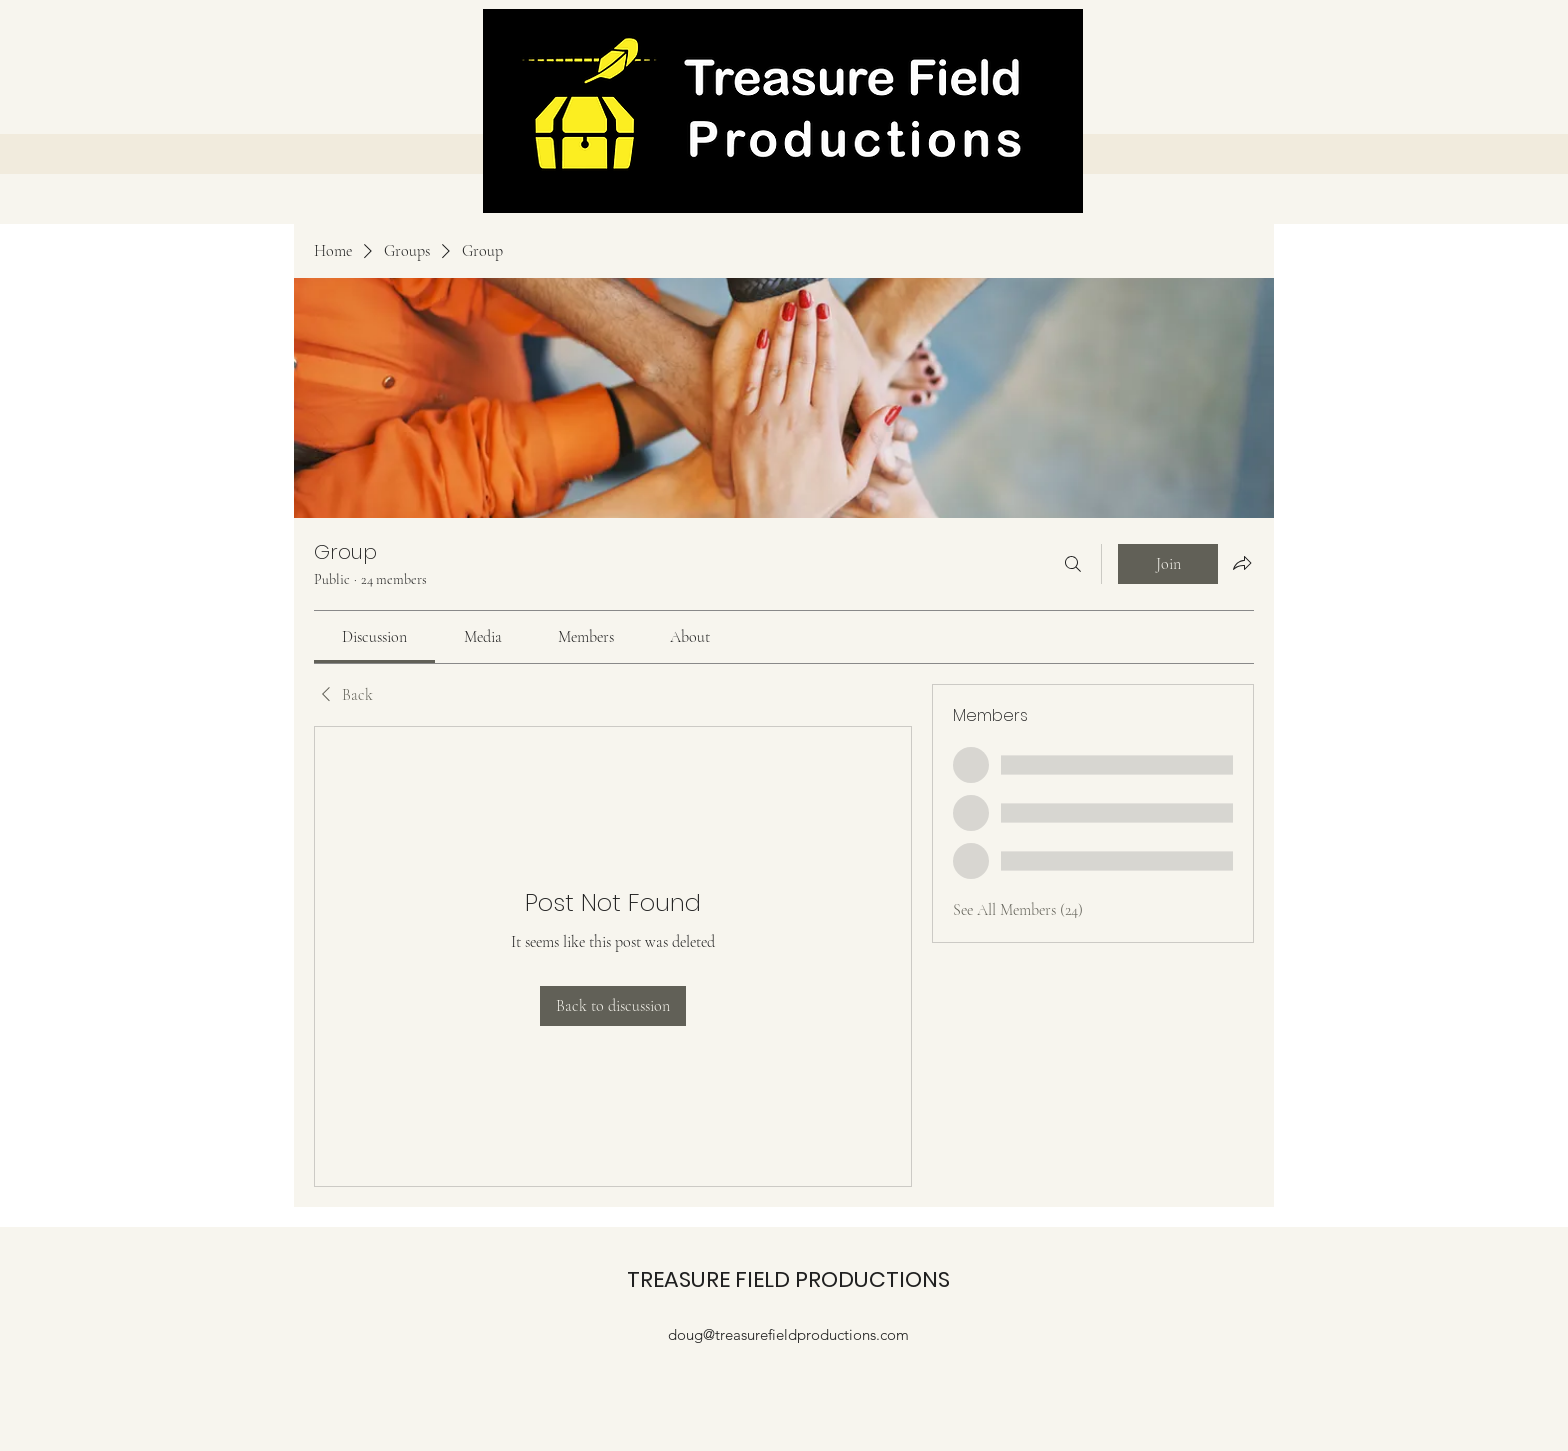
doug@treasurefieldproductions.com (788, 1334)
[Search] (1073, 564)
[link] (374, 637)
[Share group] (1242, 563)
